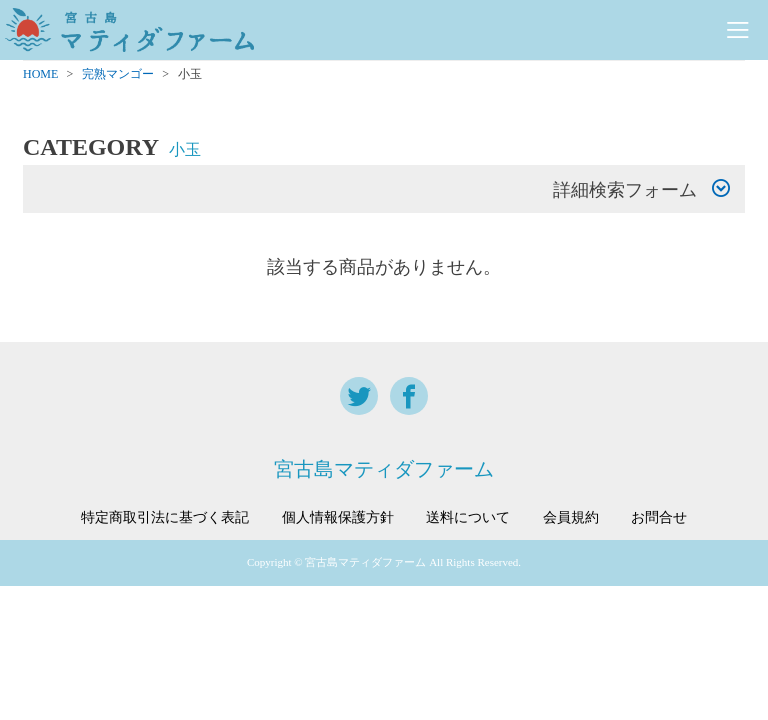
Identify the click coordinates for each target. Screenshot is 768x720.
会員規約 (571, 518)
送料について (468, 518)
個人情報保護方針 (338, 518)
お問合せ (659, 518)
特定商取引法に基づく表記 (165, 518)
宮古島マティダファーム (384, 469)
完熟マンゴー (118, 74)
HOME (40, 74)
